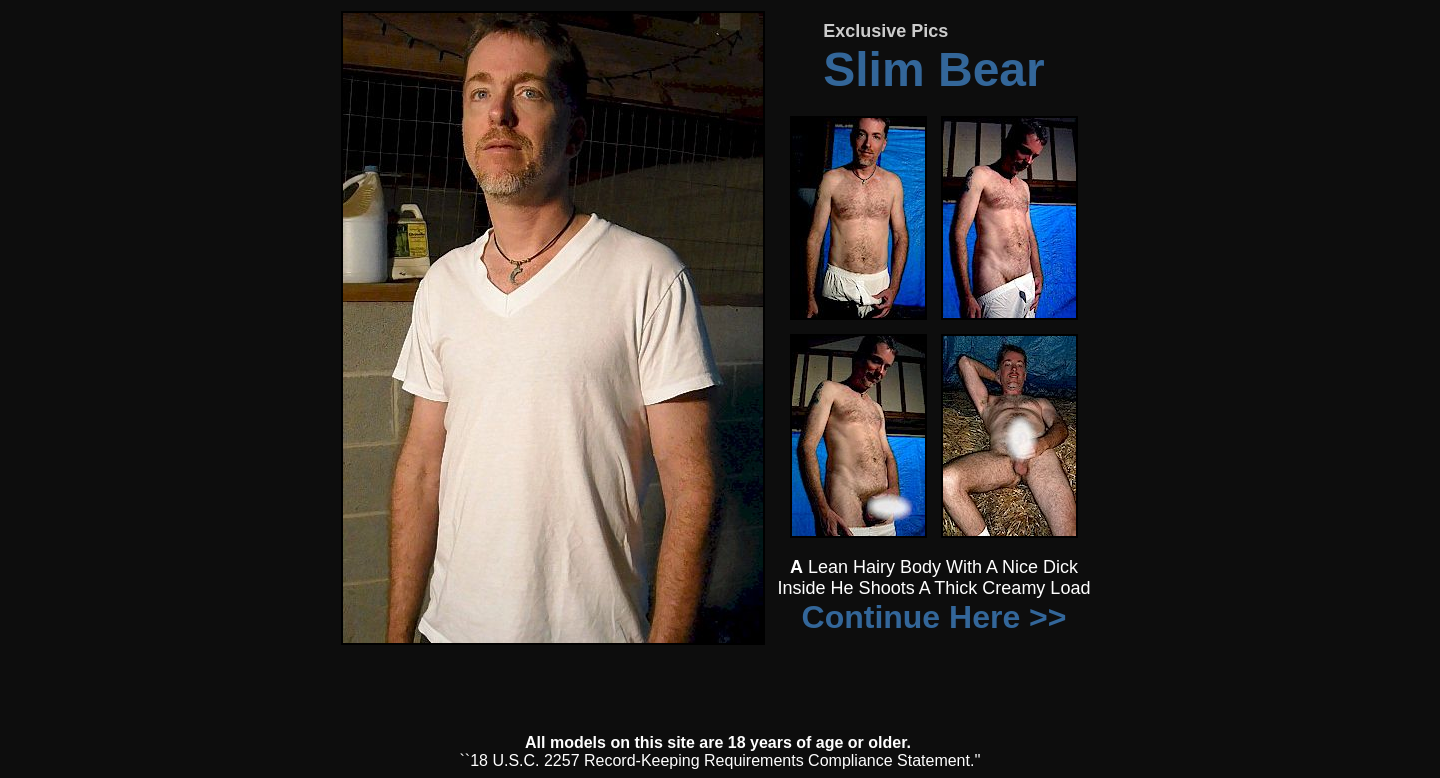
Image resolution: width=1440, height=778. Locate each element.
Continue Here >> (934, 617)
